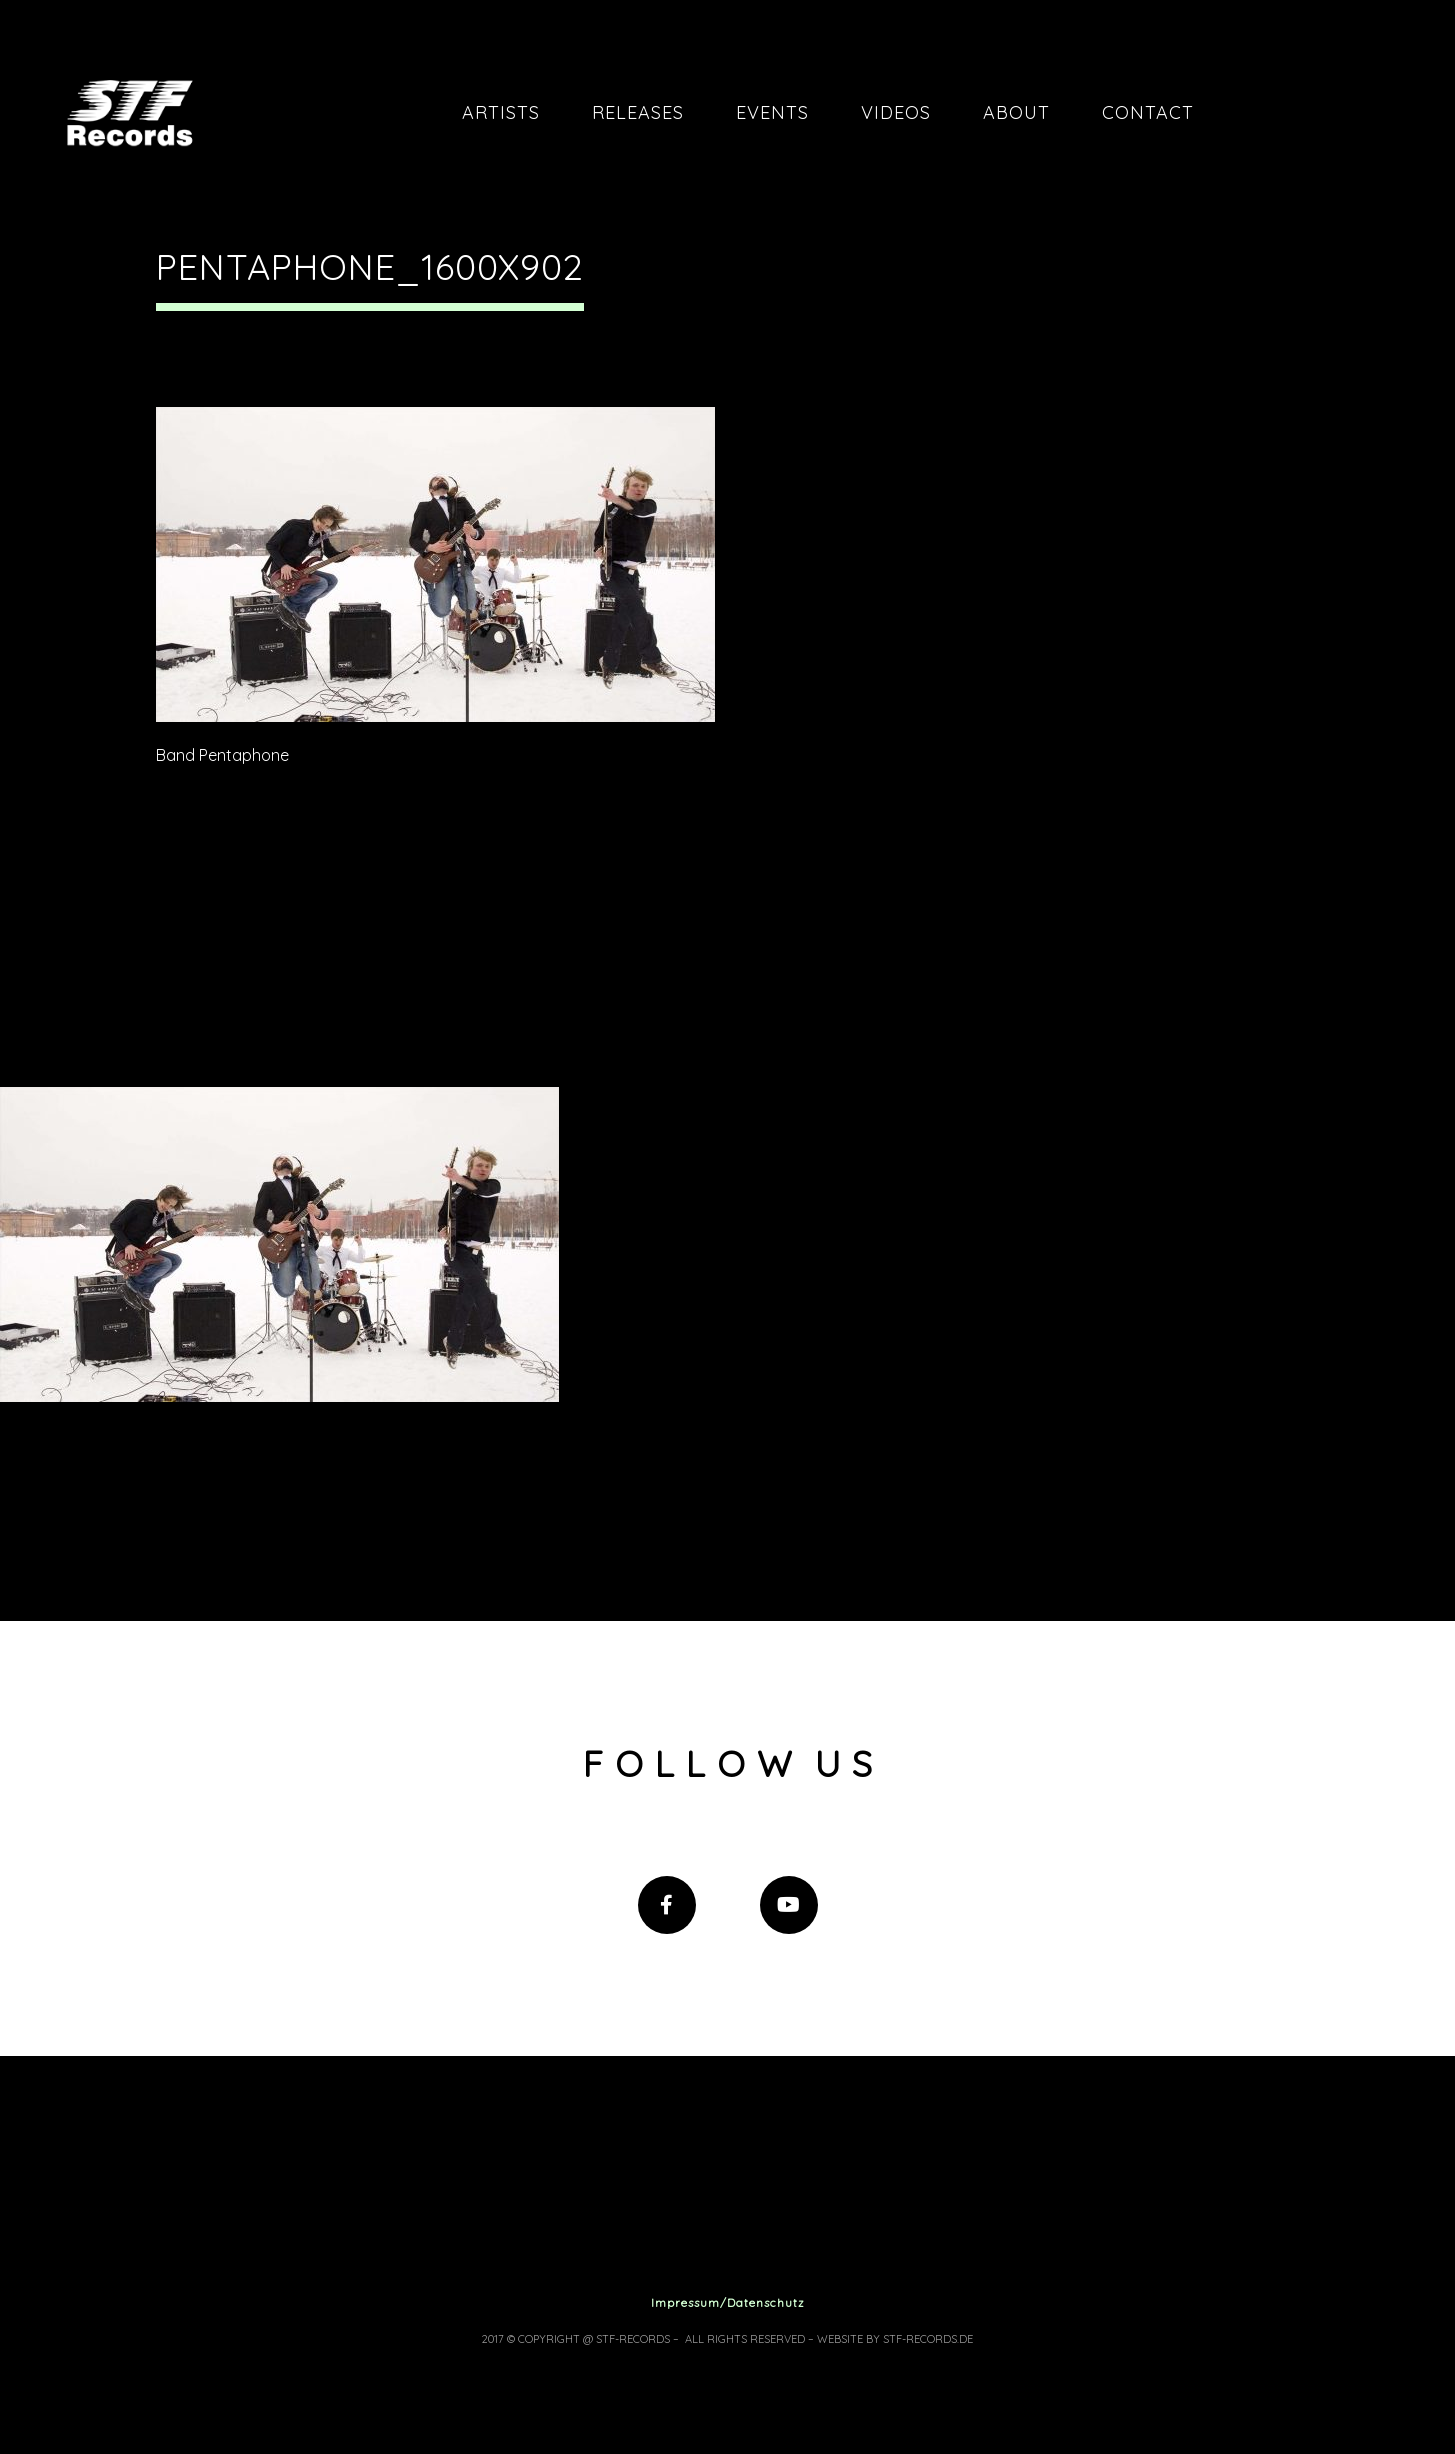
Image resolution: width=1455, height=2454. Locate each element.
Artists (501, 112)
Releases (638, 112)
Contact (1148, 112)
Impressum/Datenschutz (728, 2302)
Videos (896, 112)
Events (772, 112)
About (1016, 112)
